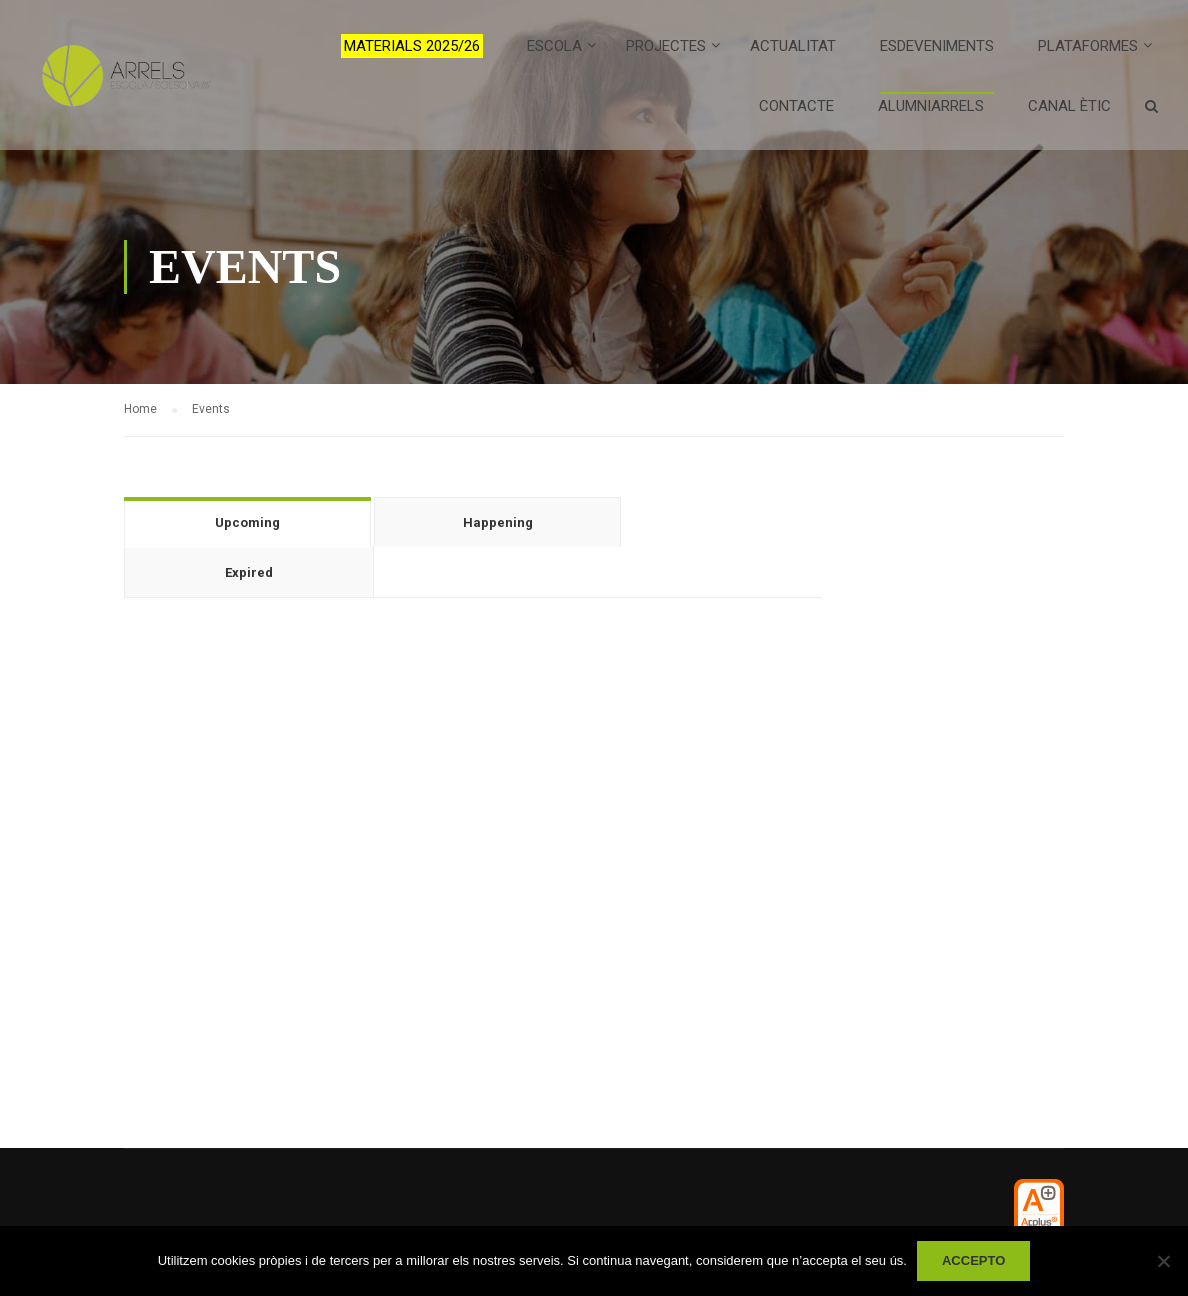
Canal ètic (1069, 106)
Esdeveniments (937, 46)
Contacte (796, 106)
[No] (1163, 1261)
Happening (498, 522)
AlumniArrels (931, 106)
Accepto (973, 1260)
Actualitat (793, 46)
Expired (249, 572)
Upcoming (247, 522)
